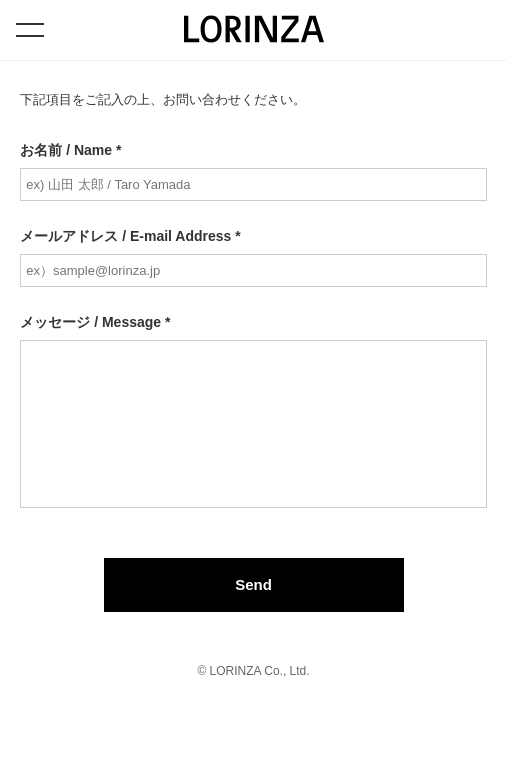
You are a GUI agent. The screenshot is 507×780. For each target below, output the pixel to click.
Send (253, 584)
